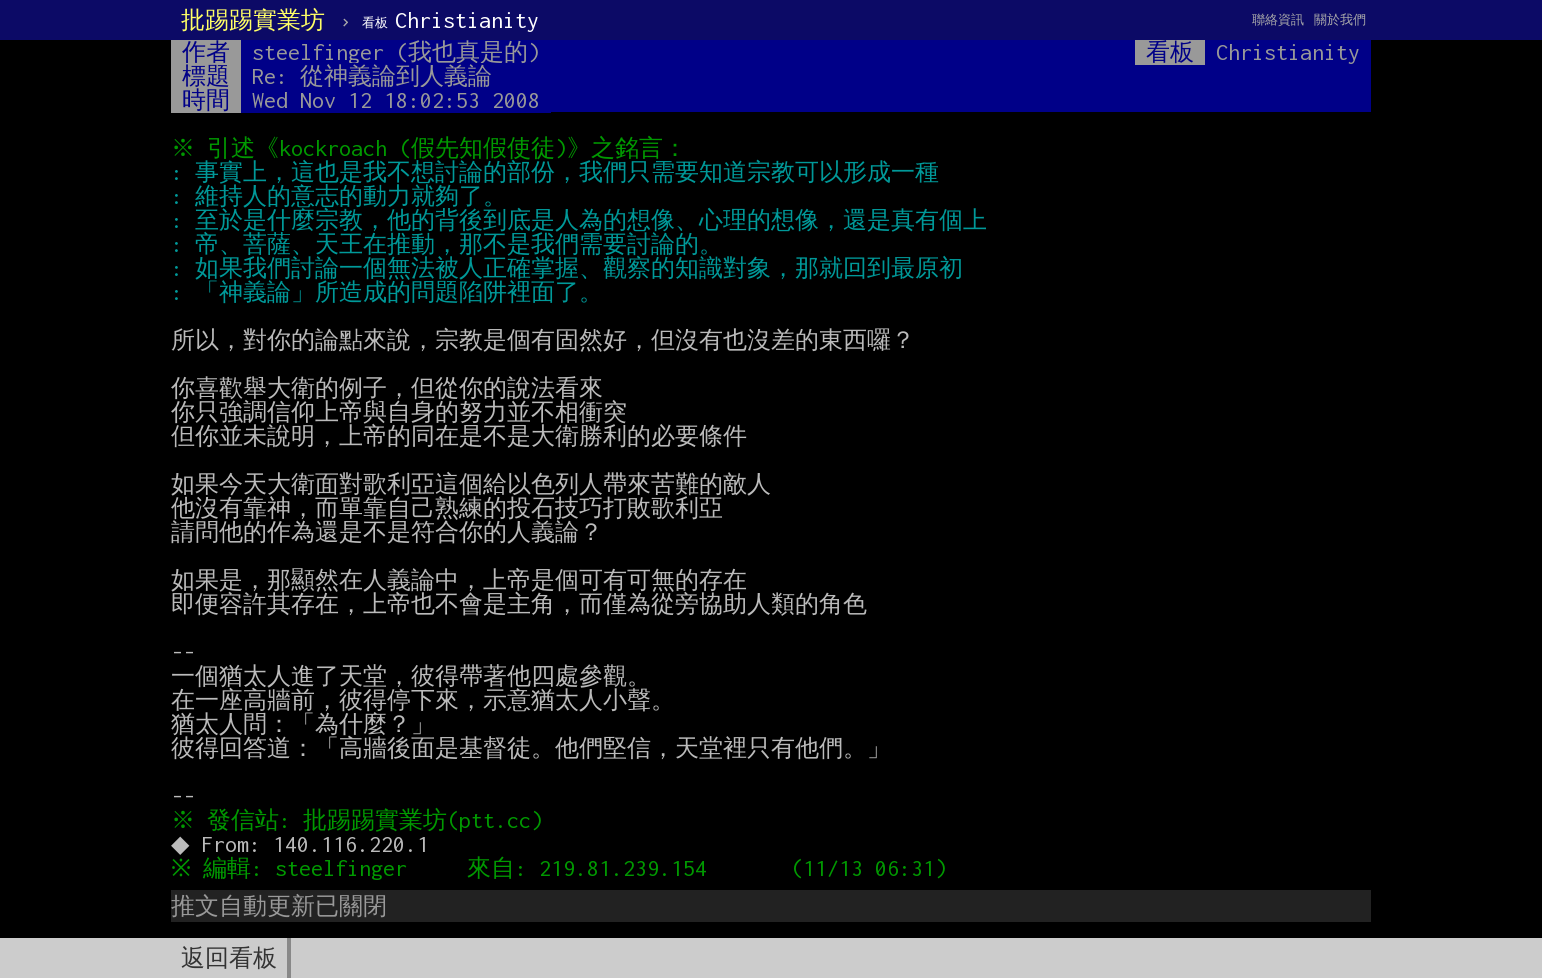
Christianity (450, 20)
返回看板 (229, 958)
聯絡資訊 (1278, 19)
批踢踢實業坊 (253, 20)
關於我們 (1340, 19)
